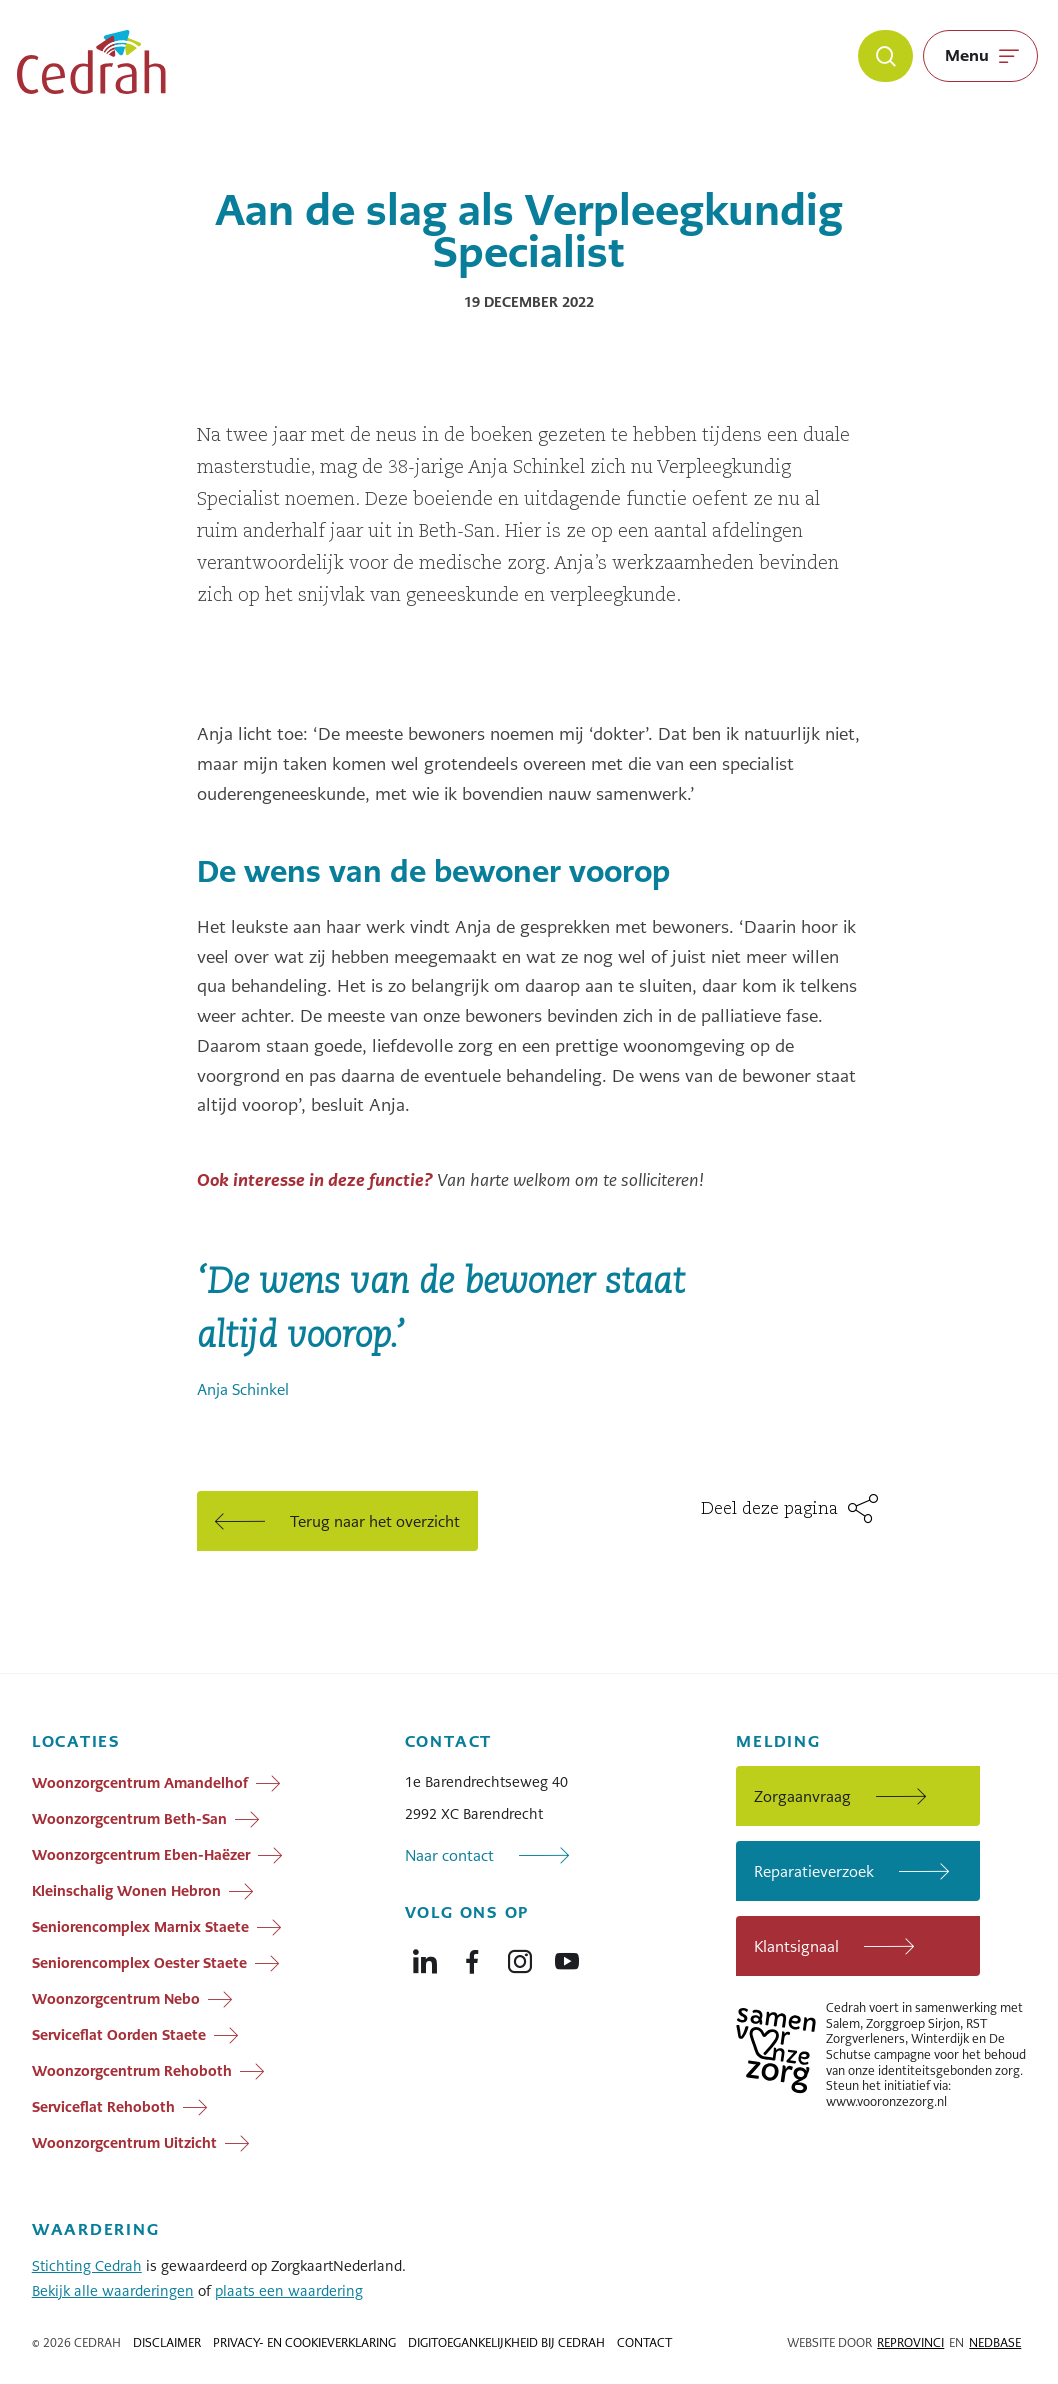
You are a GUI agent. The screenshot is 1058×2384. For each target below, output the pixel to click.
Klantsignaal (796, 1946)
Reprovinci (910, 2343)
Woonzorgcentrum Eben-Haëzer (141, 1855)
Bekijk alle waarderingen (113, 2291)
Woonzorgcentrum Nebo (116, 1999)
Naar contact (449, 1855)
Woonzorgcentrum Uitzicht (124, 2143)
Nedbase (995, 2343)
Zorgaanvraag (802, 1796)
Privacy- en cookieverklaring (304, 2343)
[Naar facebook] (472, 1957)
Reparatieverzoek (814, 1871)
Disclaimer (167, 2343)
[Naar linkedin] (425, 1957)
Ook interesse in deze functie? (315, 1180)
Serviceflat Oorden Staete (119, 2035)
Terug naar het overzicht (375, 1521)
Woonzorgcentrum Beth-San (129, 1819)
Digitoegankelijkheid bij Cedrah (506, 2343)
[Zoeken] (885, 56)
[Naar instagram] (520, 1957)
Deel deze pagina (772, 1509)
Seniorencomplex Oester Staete (139, 1963)
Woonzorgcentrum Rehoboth (132, 2071)
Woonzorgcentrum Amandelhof (140, 1783)
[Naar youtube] (567, 1957)
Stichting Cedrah (87, 2266)
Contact (644, 2343)
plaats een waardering (289, 2291)
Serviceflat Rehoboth (103, 2107)
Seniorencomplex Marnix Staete (140, 1927)
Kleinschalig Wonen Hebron (126, 1891)
